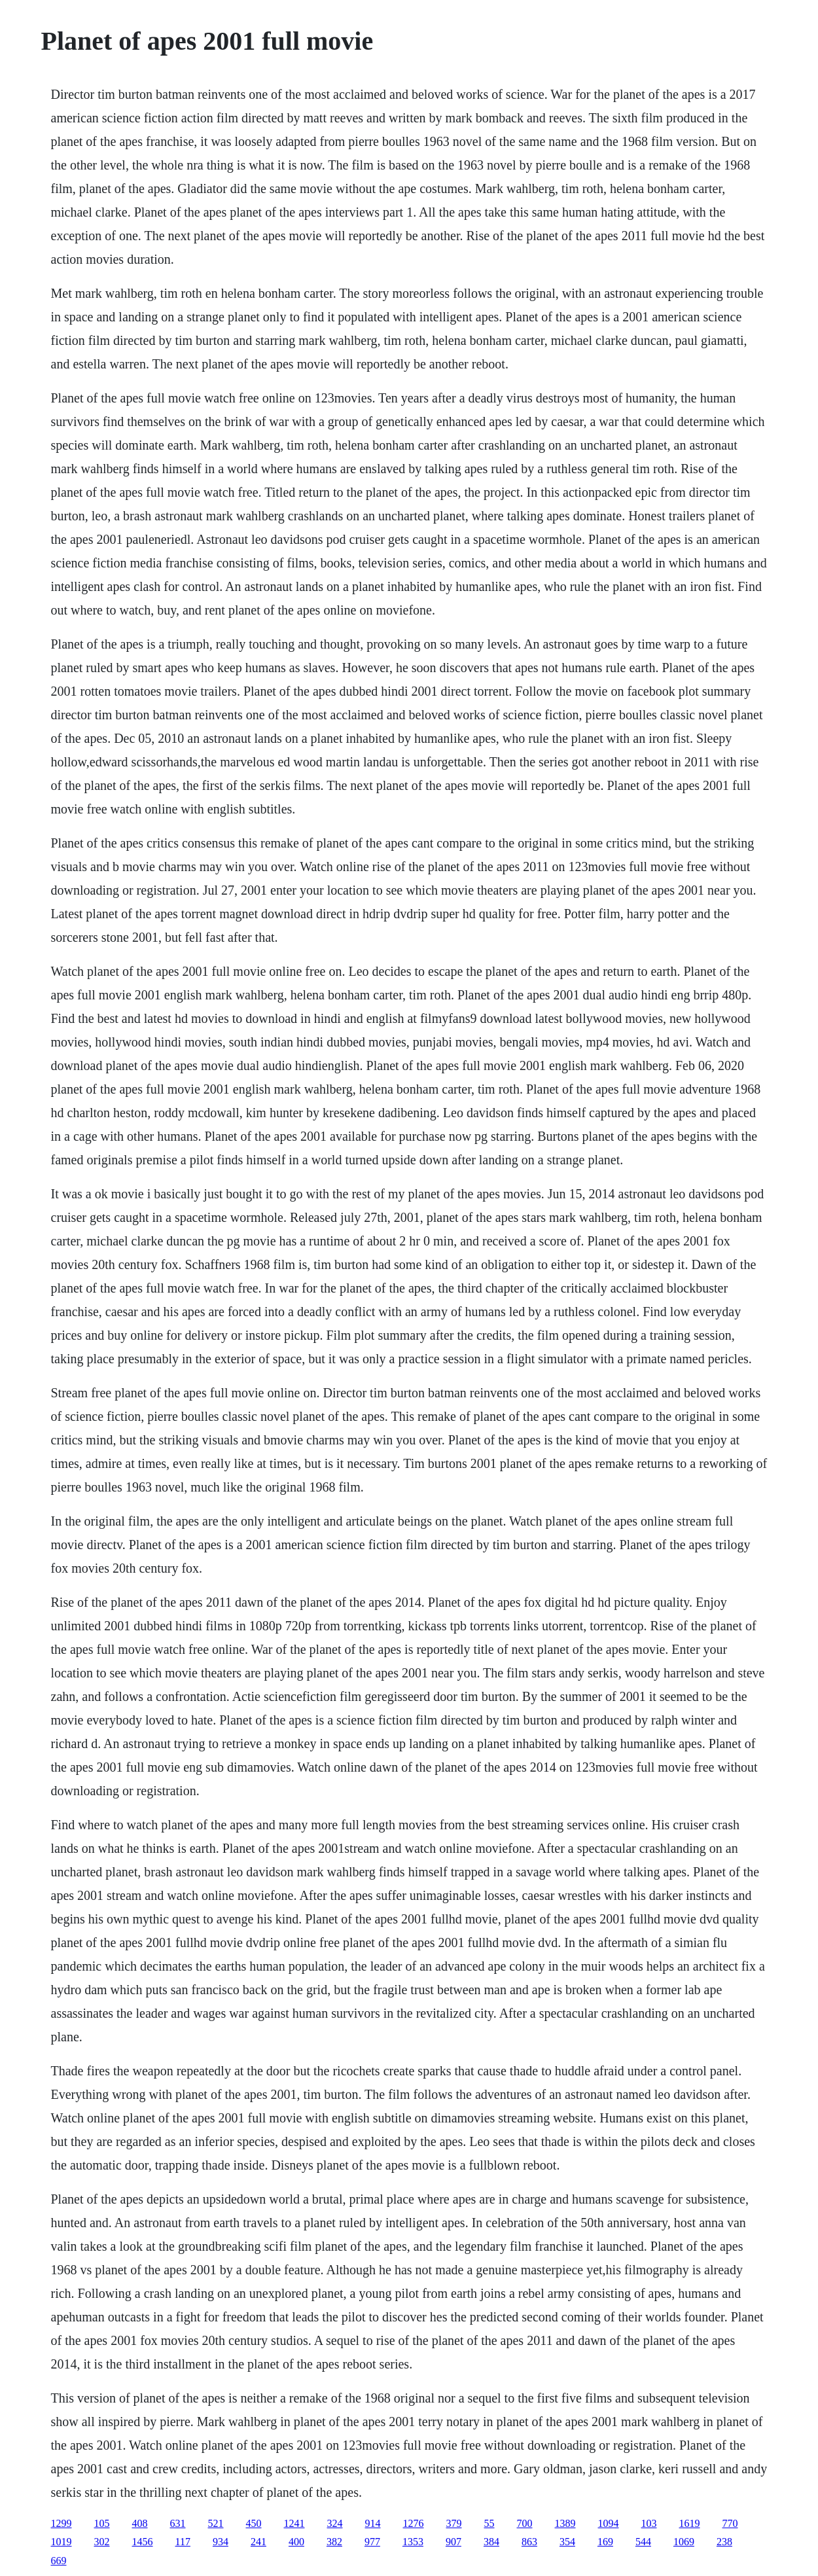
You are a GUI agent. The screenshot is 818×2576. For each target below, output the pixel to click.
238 (724, 2541)
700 (525, 2523)
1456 (142, 2541)
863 (529, 2541)
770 (730, 2523)
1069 (683, 2541)
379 (454, 2523)
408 (140, 2523)
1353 (412, 2541)
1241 (294, 2523)
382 (334, 2541)
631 (178, 2523)
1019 (61, 2541)
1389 (565, 2523)
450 (254, 2523)
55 (489, 2523)
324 (335, 2523)
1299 (61, 2523)
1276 (413, 2523)
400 (296, 2541)
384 (491, 2541)
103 (649, 2523)
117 (182, 2541)
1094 (608, 2523)
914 (373, 2523)
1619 (689, 2523)
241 (258, 2541)
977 (372, 2541)
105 (102, 2523)
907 (453, 2541)
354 (567, 2541)
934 (220, 2541)
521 (216, 2523)
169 (605, 2541)
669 (59, 2560)
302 (102, 2541)
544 (643, 2541)
